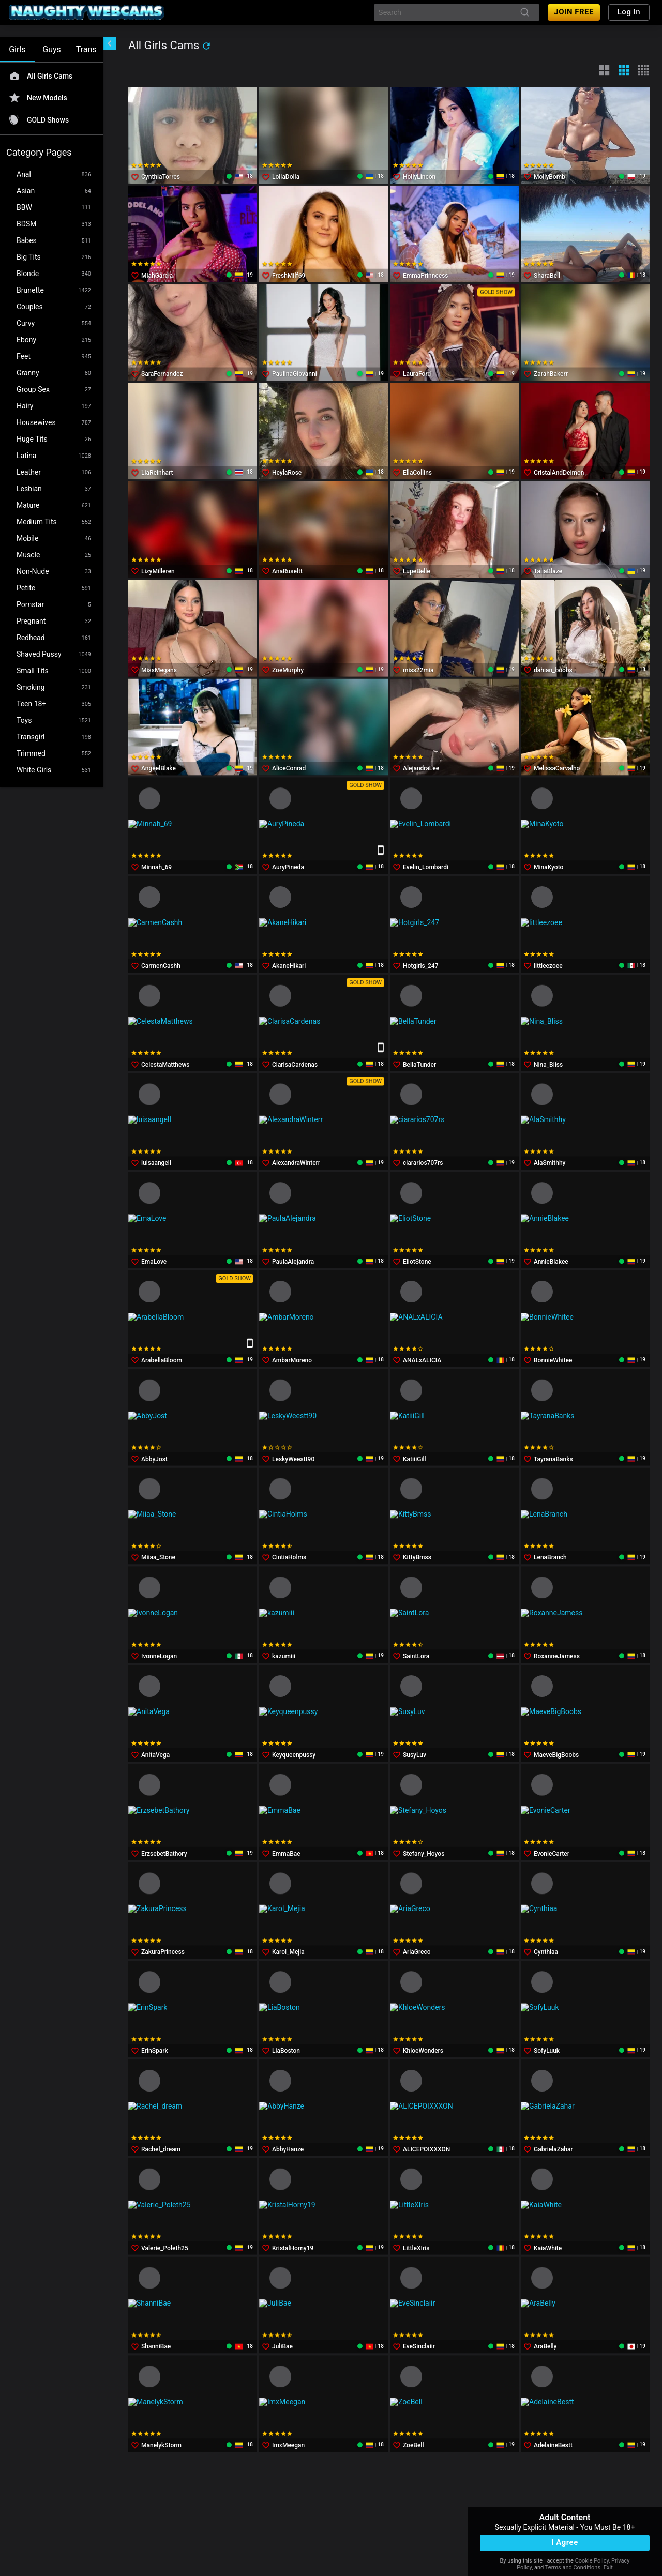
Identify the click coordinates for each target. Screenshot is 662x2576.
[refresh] (206, 46)
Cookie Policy (592, 2560)
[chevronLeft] (109, 43)
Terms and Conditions (572, 2567)
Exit (608, 2567)
